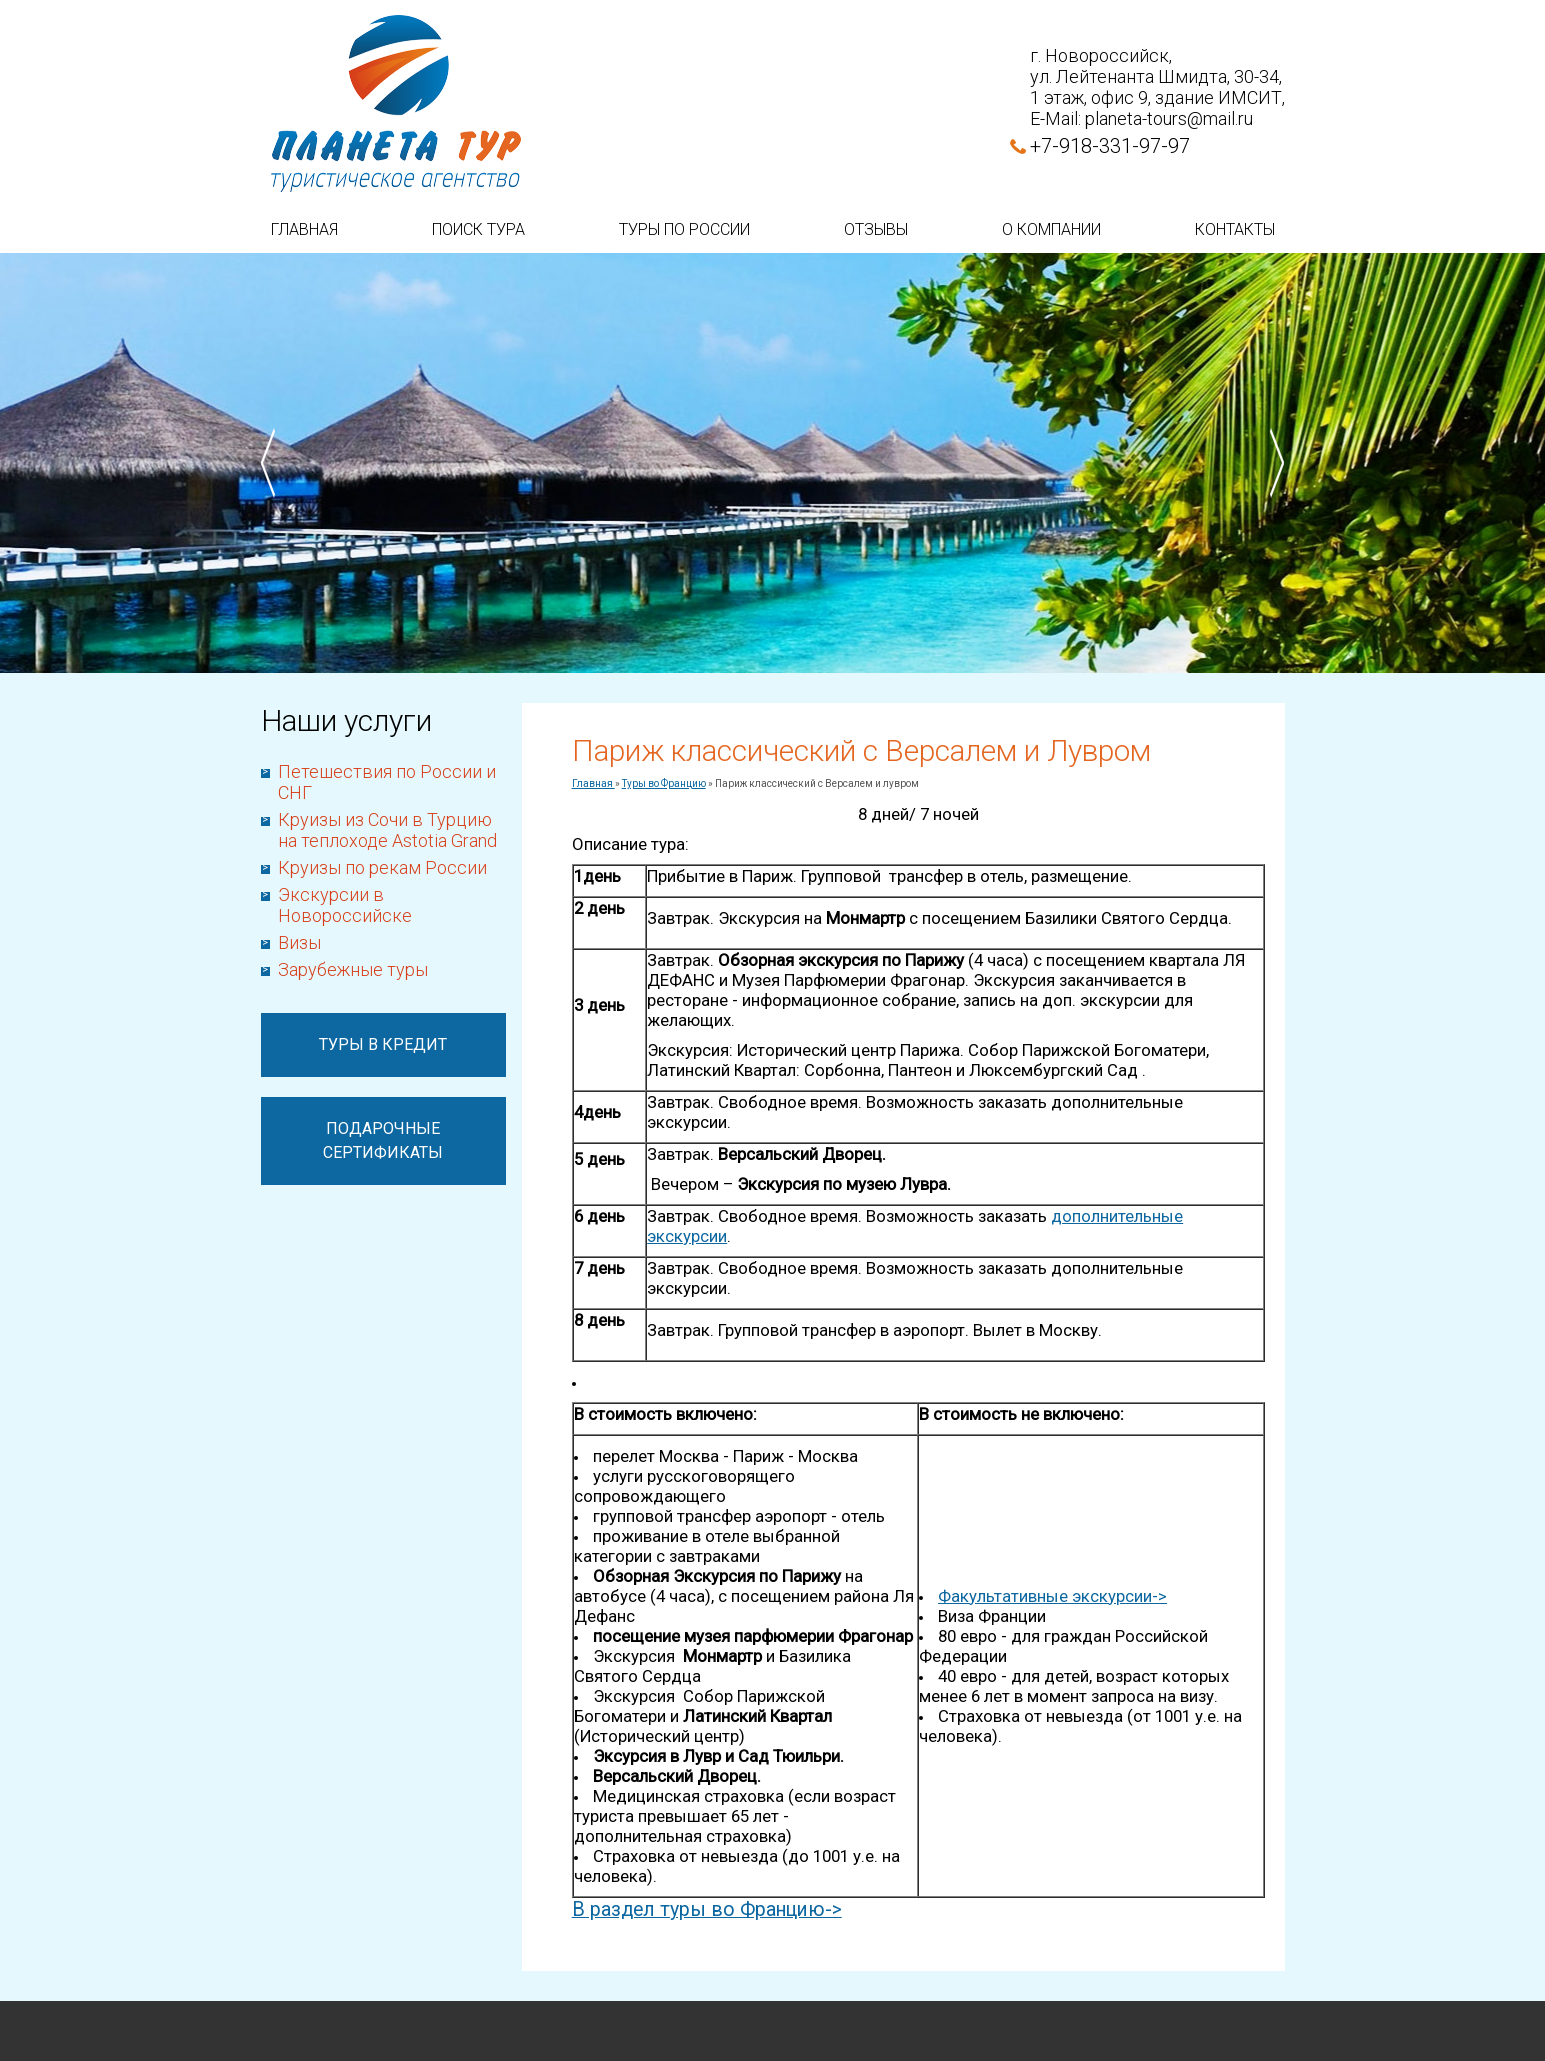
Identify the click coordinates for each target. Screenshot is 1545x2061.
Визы (300, 942)
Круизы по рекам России (383, 867)
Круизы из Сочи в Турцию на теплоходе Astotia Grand (388, 830)
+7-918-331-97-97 (1110, 146)
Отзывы (876, 229)
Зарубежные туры (354, 969)
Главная (304, 229)
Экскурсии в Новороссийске (346, 905)
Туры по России (684, 229)
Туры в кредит (383, 1044)
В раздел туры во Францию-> (707, 1909)
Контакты (1235, 229)
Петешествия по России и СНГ (388, 782)
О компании (1051, 229)
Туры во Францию (664, 783)
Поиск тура (478, 229)
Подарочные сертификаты (383, 1140)
